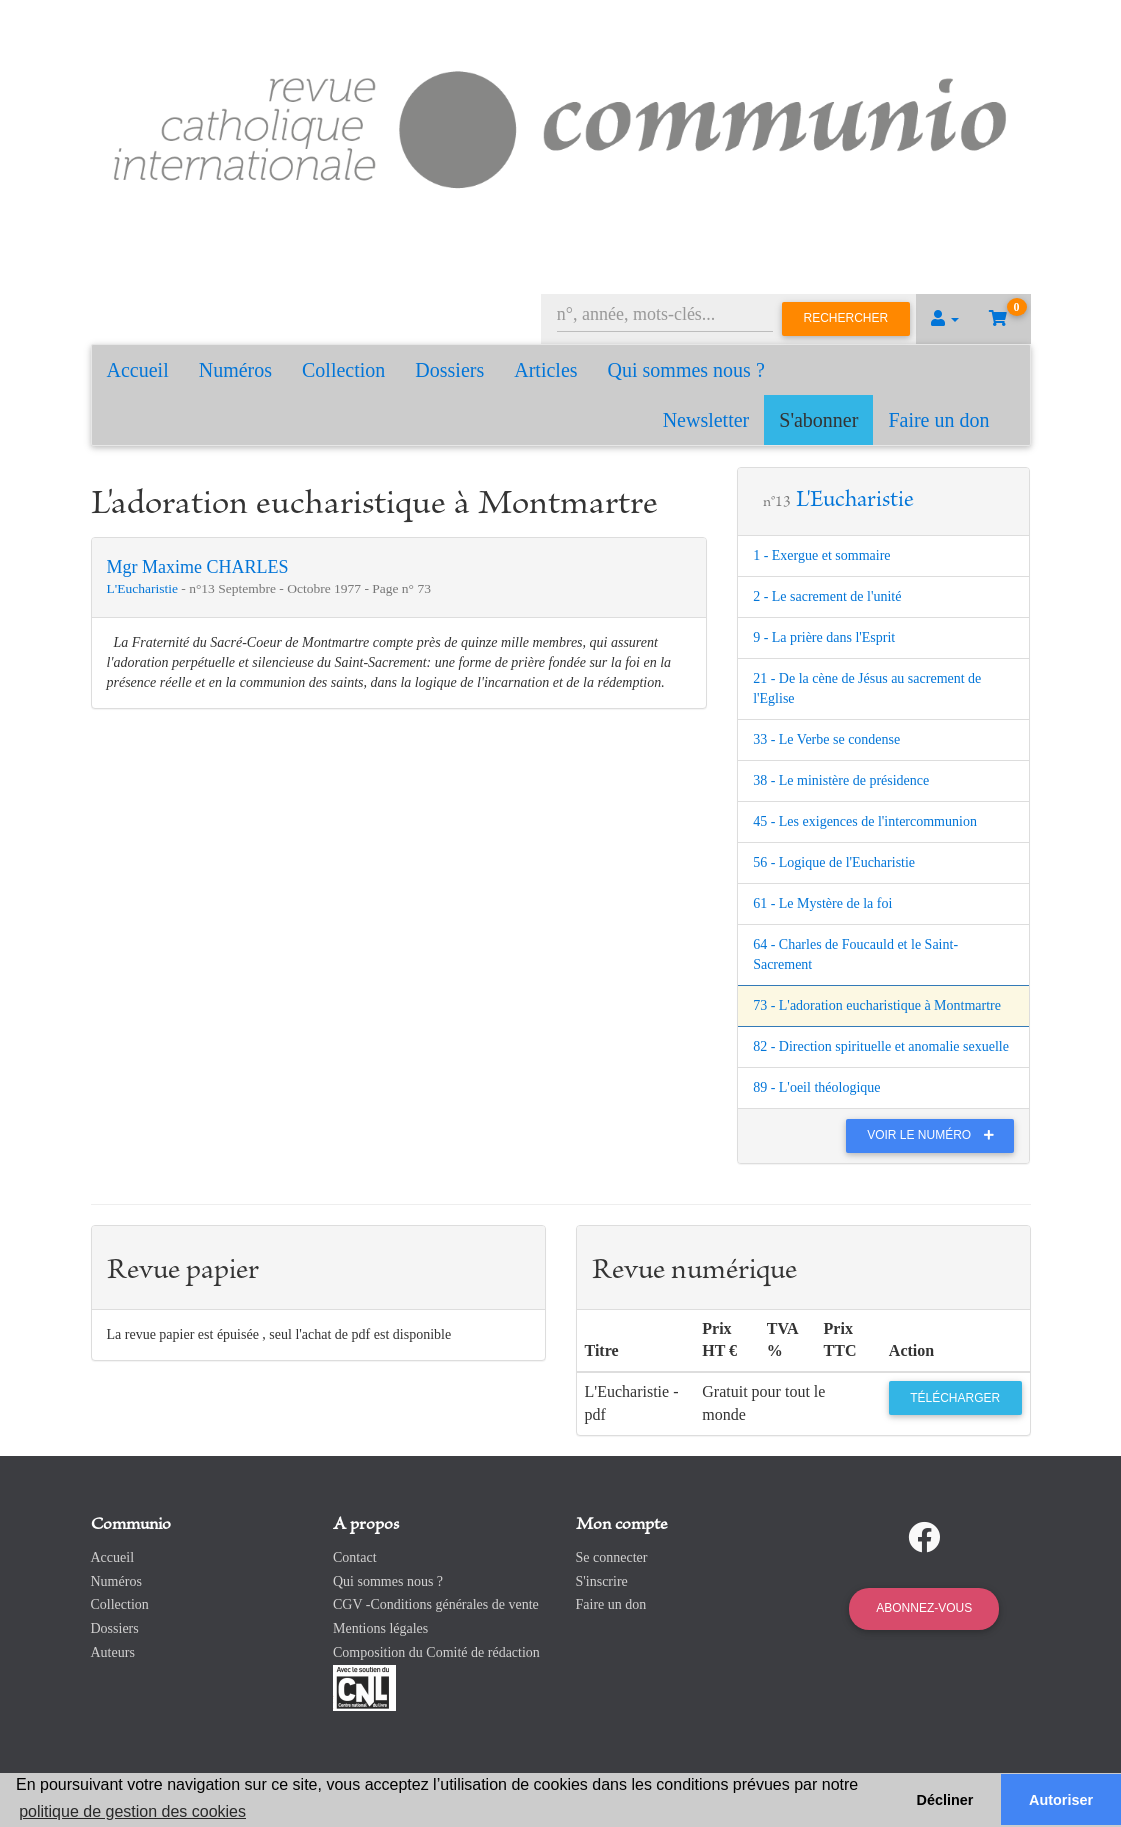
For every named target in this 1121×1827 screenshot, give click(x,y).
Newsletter (706, 420)
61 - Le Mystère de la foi (822, 903)
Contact (355, 1557)
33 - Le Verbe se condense (826, 739)
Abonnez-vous (924, 1608)
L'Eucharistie (144, 588)
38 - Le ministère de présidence (841, 780)
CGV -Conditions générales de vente (436, 1604)
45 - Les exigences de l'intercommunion (865, 821)
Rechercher (846, 318)
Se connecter (612, 1557)
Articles (545, 370)
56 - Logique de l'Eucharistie (834, 862)
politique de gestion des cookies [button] (132, 1811)
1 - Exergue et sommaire (821, 555)
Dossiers (449, 370)
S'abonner (818, 420)
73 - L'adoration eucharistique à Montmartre (877, 1005)
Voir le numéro (935, 1135)
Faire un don (938, 420)
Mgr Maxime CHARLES (198, 567)
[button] (945, 319)
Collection (343, 370)
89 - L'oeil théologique (816, 1087)
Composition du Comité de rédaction (436, 1652)
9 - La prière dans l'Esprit (824, 637)
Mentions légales (380, 1628)
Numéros (235, 370)
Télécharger (955, 1398)
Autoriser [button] (1061, 1800)
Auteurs (113, 1652)
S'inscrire (602, 1581)
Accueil (138, 370)
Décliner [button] (945, 1800)
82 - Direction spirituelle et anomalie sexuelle (881, 1046)
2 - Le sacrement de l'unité (827, 596)
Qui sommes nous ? (686, 370)
